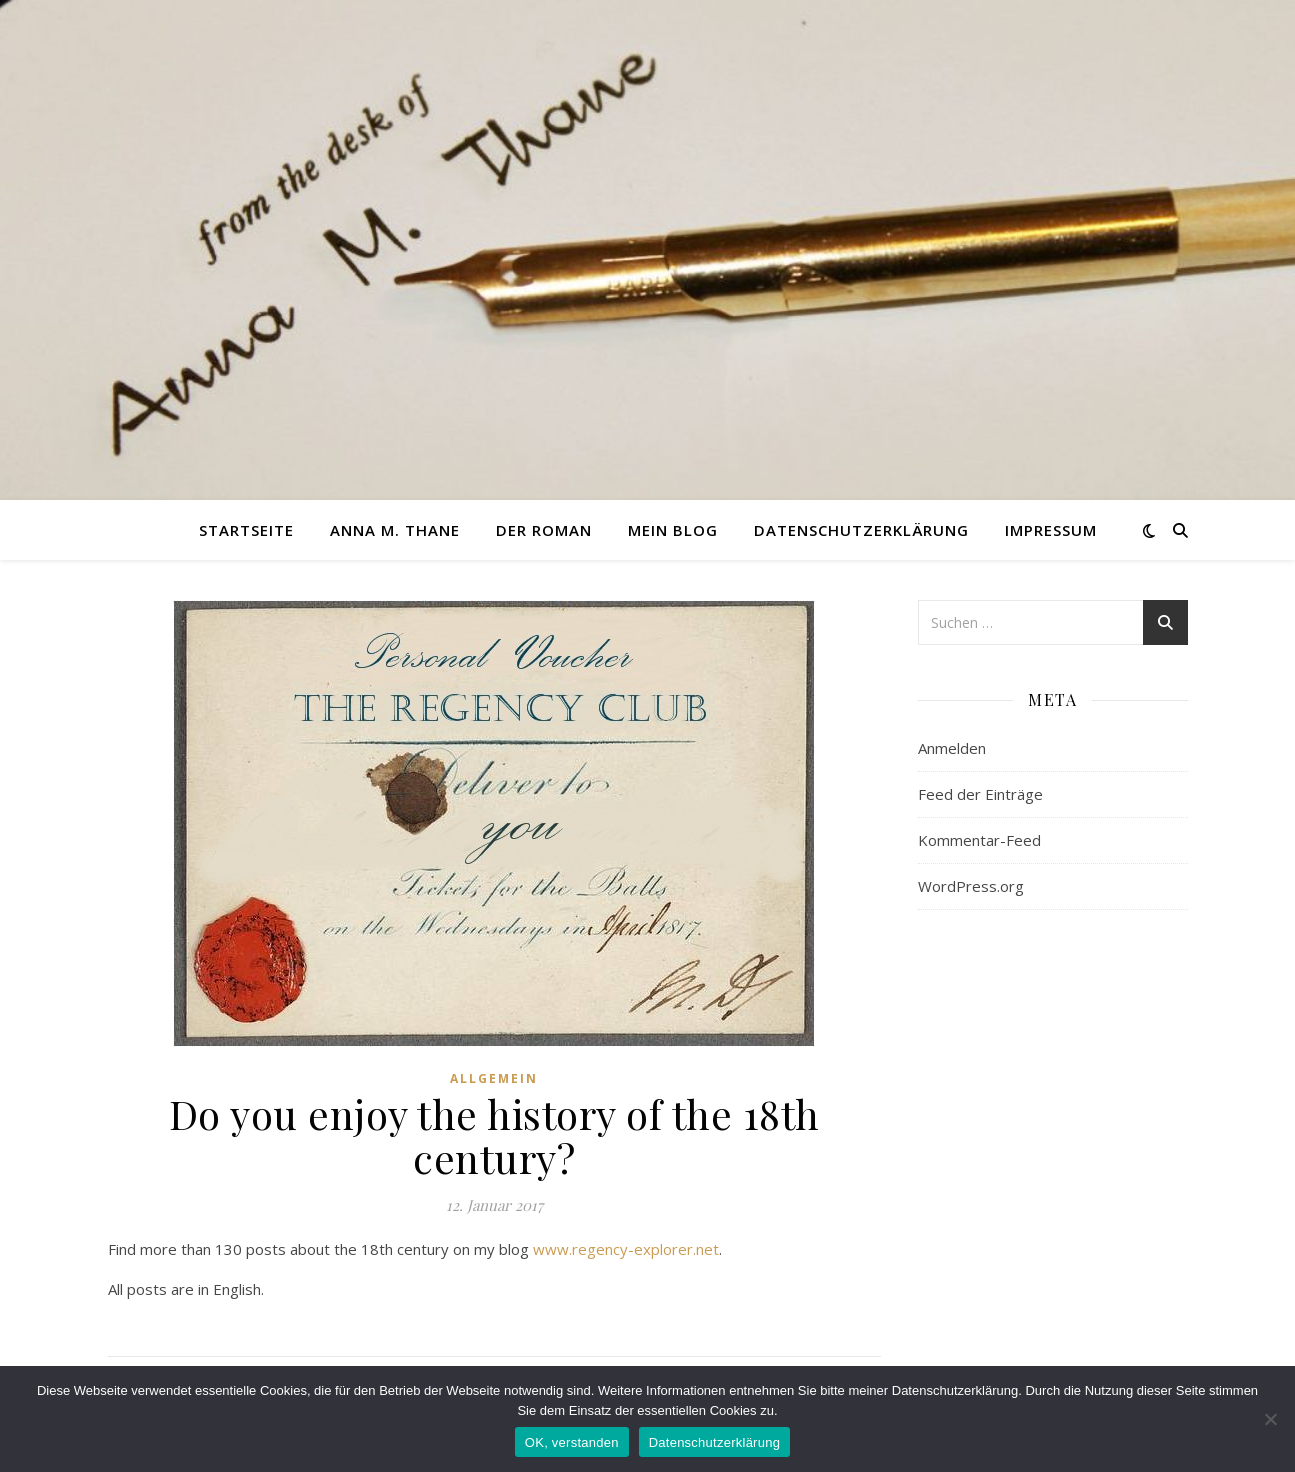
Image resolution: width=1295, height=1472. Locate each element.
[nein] (1270, 1419)
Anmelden (952, 748)
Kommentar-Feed (979, 840)
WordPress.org (971, 886)
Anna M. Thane (395, 530)
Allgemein (494, 1078)
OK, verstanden (572, 1442)
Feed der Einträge (980, 794)
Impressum (1051, 530)
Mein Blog (673, 530)
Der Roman (544, 530)
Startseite (246, 530)
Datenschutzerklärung (861, 530)
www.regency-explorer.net (626, 1249)
